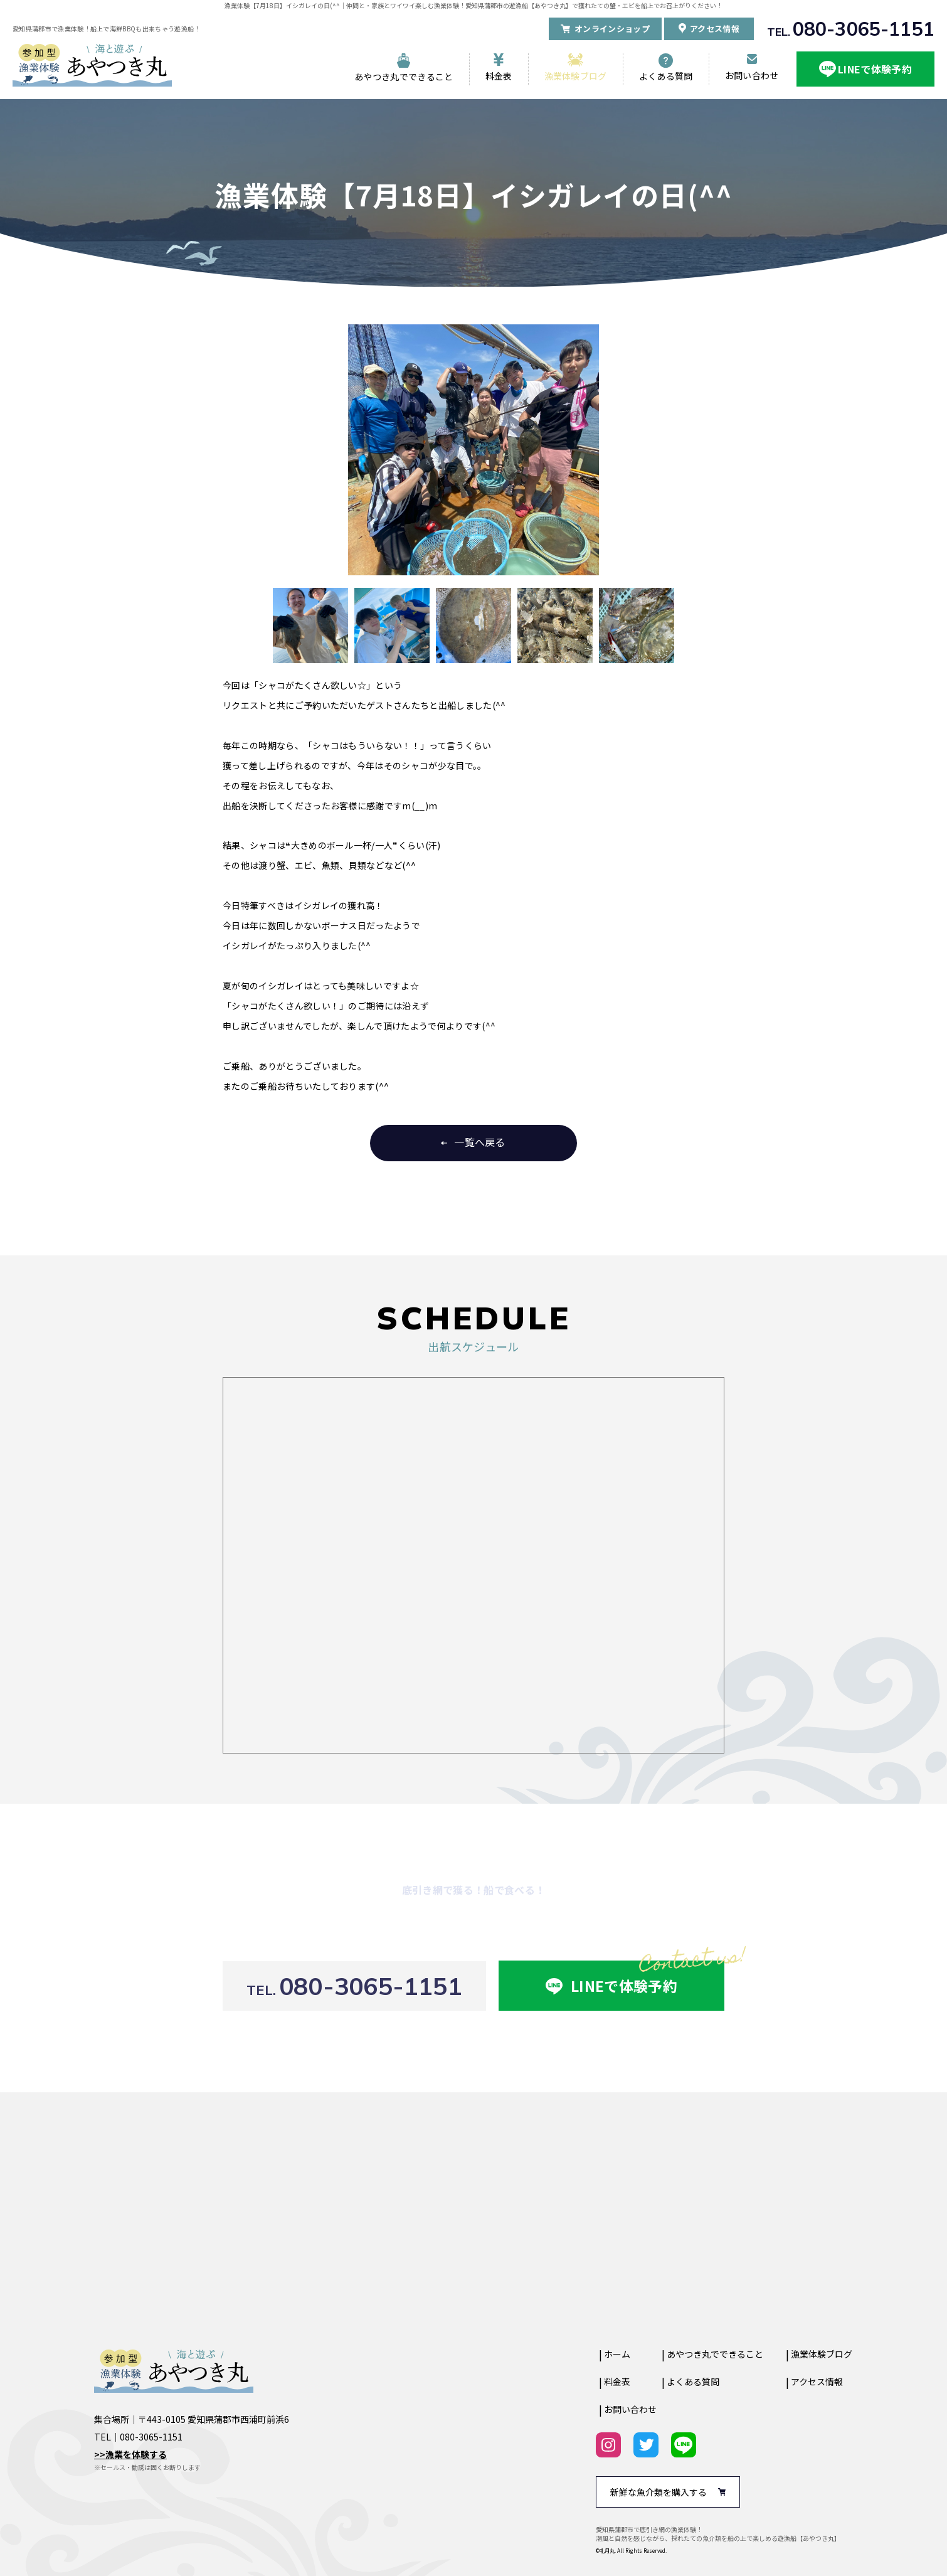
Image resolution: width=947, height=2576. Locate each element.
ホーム (617, 2354)
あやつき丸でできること (403, 76)
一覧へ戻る (479, 1141)
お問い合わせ (752, 75)
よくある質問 (666, 76)
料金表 (498, 76)
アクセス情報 (817, 2381)
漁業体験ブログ (575, 76)
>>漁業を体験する (130, 2454)
